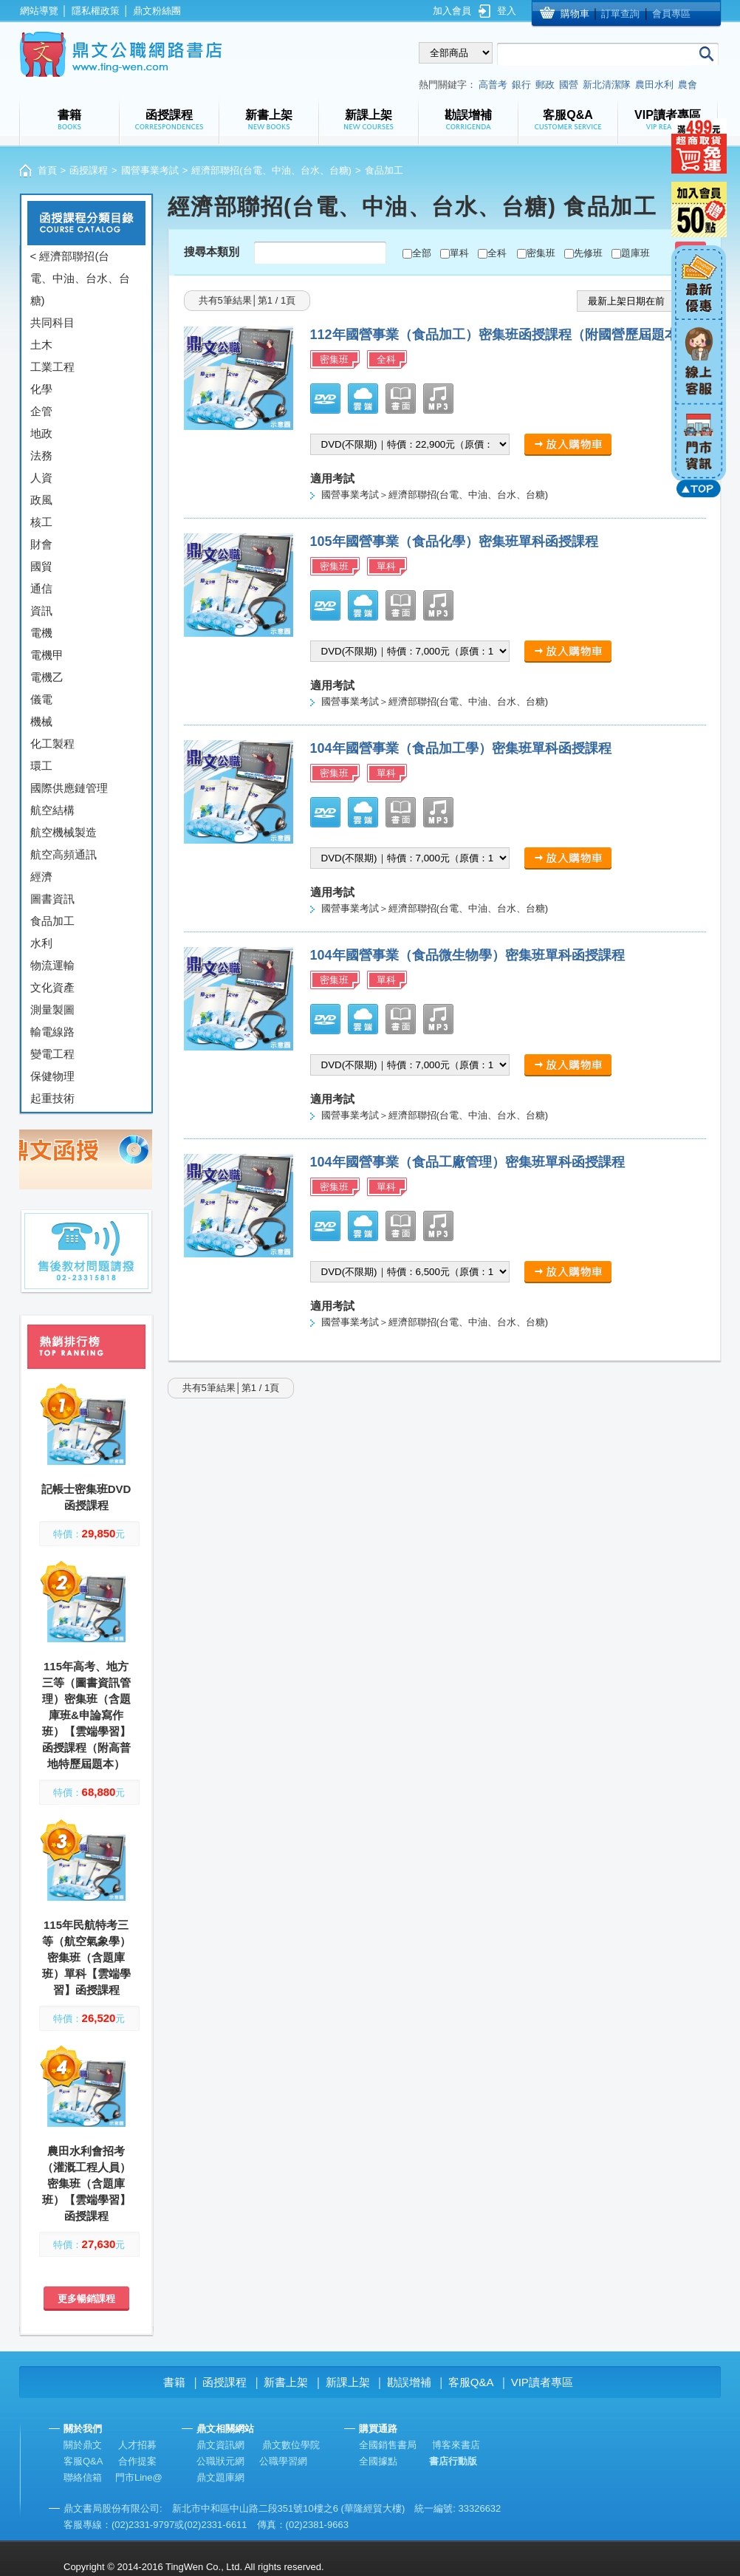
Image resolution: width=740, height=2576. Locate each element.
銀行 (521, 84)
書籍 (174, 2382)
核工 (41, 522)
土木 (41, 344)
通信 (41, 588)
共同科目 (52, 322)
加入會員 (452, 10)
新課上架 (348, 2382)
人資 (41, 477)
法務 (41, 455)
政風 (41, 499)
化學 (41, 389)
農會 (687, 84)
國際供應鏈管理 (69, 788)
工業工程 (52, 367)
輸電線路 (52, 1031)
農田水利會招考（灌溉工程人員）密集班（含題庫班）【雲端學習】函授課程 (86, 2183)
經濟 (41, 876)
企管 (41, 411)
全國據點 (378, 2461)
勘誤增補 (409, 2382)
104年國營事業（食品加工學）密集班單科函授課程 (460, 748)
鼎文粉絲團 (157, 10)
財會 (41, 544)
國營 (568, 84)
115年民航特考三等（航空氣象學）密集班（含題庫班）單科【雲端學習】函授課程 (86, 1957)
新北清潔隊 (607, 84)
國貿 (41, 566)
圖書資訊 (52, 898)
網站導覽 (39, 10)
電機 (41, 632)
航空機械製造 (63, 832)
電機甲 (47, 655)
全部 (421, 253)
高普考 (493, 84)
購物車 (575, 13)
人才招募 (137, 2444)
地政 (41, 433)
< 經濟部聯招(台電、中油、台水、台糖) (80, 278)
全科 (497, 253)
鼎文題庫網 (220, 2477)
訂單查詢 (620, 13)
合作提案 (137, 2461)
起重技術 (52, 1098)
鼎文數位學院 (291, 2444)
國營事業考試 (150, 170)
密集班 (541, 253)
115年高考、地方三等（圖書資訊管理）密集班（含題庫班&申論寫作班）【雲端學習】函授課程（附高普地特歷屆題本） (86, 1715)
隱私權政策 (96, 10)
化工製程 (52, 743)
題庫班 (635, 253)
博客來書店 (456, 2444)
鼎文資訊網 (220, 2444)
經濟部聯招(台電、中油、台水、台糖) (271, 170)
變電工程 (52, 1054)
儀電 (41, 699)
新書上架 (286, 2382)
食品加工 (52, 921)
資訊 (41, 610)
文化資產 (52, 987)
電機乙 (47, 677)
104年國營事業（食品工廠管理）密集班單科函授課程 (467, 1162)
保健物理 (52, 1076)
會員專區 (671, 13)
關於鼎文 (83, 2444)
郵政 (545, 84)
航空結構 (52, 810)
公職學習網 (283, 2461)
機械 (41, 721)
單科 (459, 253)
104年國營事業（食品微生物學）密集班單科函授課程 (467, 955)
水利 (41, 943)
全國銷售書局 (388, 2444)
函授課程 (88, 170)
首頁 (47, 170)
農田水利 (654, 84)
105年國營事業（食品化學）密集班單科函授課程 (454, 541)
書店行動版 (453, 2461)
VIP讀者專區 (542, 2382)
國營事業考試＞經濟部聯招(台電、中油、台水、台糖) (435, 494)
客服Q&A (471, 2382)
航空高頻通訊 (63, 854)
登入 (506, 10)
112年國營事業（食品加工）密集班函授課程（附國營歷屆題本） (500, 334)
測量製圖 (52, 1009)
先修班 (588, 253)
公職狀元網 (220, 2461)
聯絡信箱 (83, 2477)
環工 (41, 765)
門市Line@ (138, 2477)
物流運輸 (52, 965)
